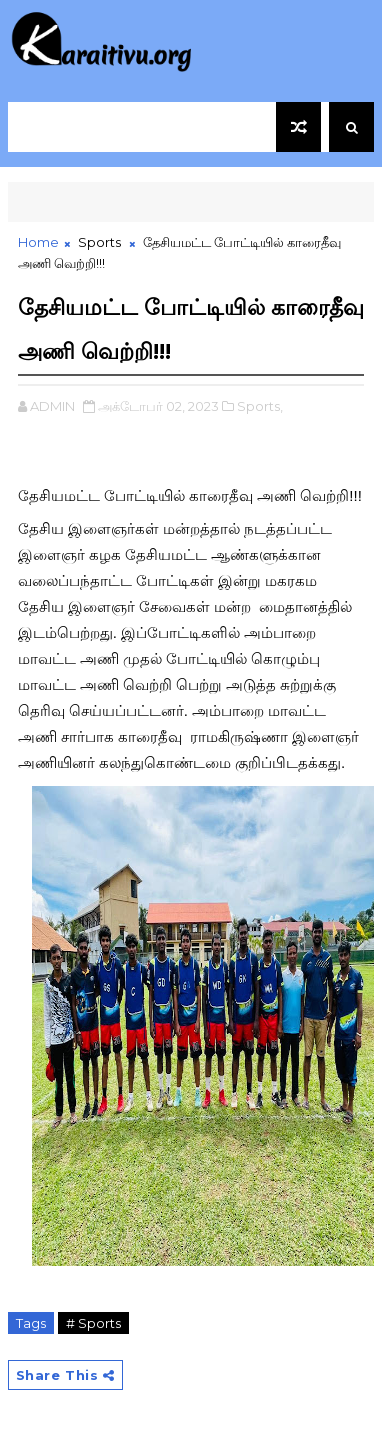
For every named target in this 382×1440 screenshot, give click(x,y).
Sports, (260, 406)
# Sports (93, 1323)
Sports (99, 242)
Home (38, 242)
